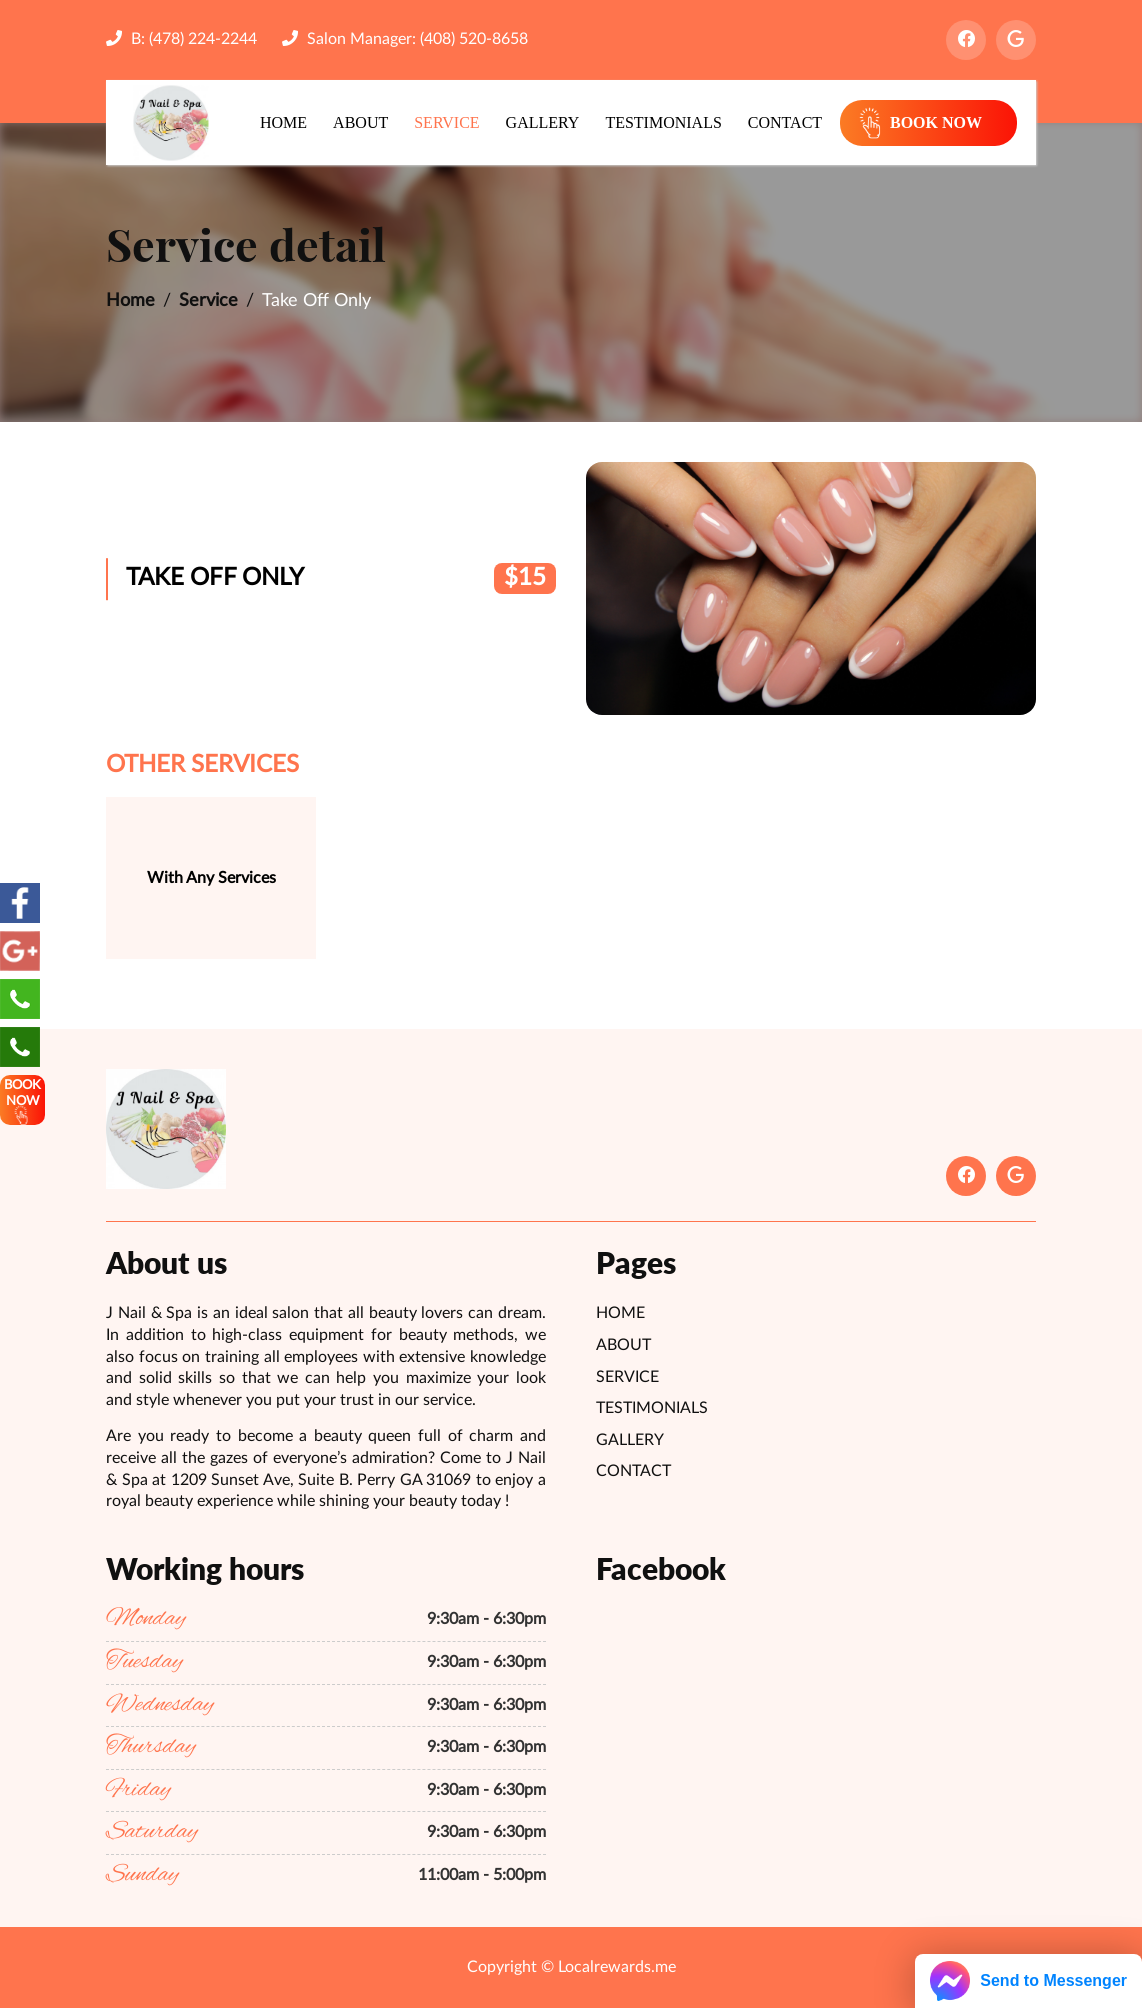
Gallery (543, 122)
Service (446, 122)
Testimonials (663, 122)
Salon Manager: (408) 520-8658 (405, 38)
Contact (785, 122)
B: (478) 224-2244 (181, 38)
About (360, 122)
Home (283, 122)
